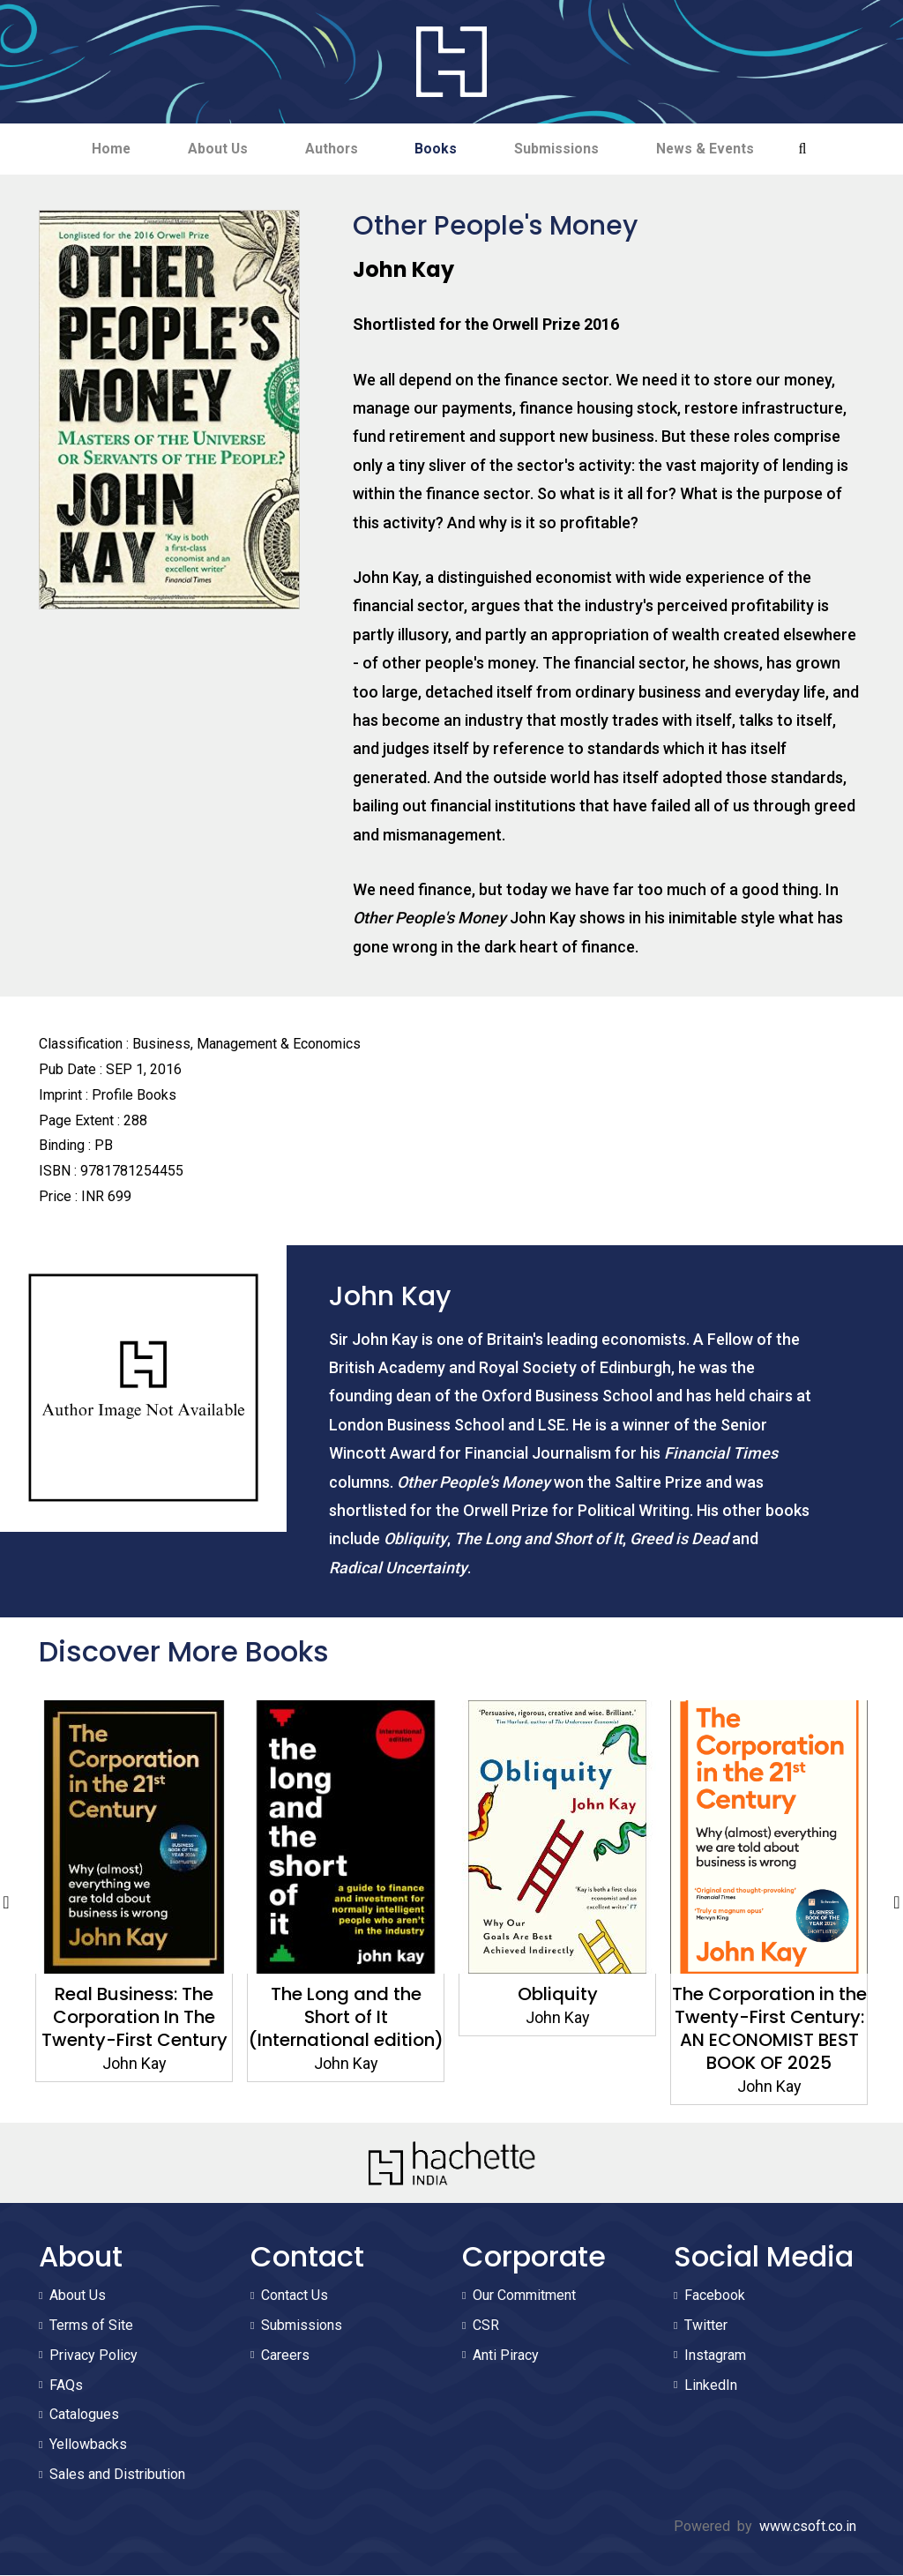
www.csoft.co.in (807, 2527)
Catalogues (84, 2415)
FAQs (66, 2386)
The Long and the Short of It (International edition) (346, 2017)
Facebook (714, 2296)
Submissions (564, 148)
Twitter (706, 2326)
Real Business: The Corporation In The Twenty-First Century (134, 2017)
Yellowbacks (88, 2445)
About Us (210, 148)
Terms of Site (91, 2326)
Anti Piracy (506, 2356)
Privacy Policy (93, 2356)
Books (439, 148)
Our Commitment (524, 2296)
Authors (329, 148)
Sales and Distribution (117, 2475)
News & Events (718, 148)
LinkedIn (710, 2386)
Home (98, 148)
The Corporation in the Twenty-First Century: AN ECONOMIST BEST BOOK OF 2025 (769, 2029)
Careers (285, 2356)
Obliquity (558, 1994)
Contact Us (294, 2296)
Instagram (715, 2356)
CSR (486, 2326)
